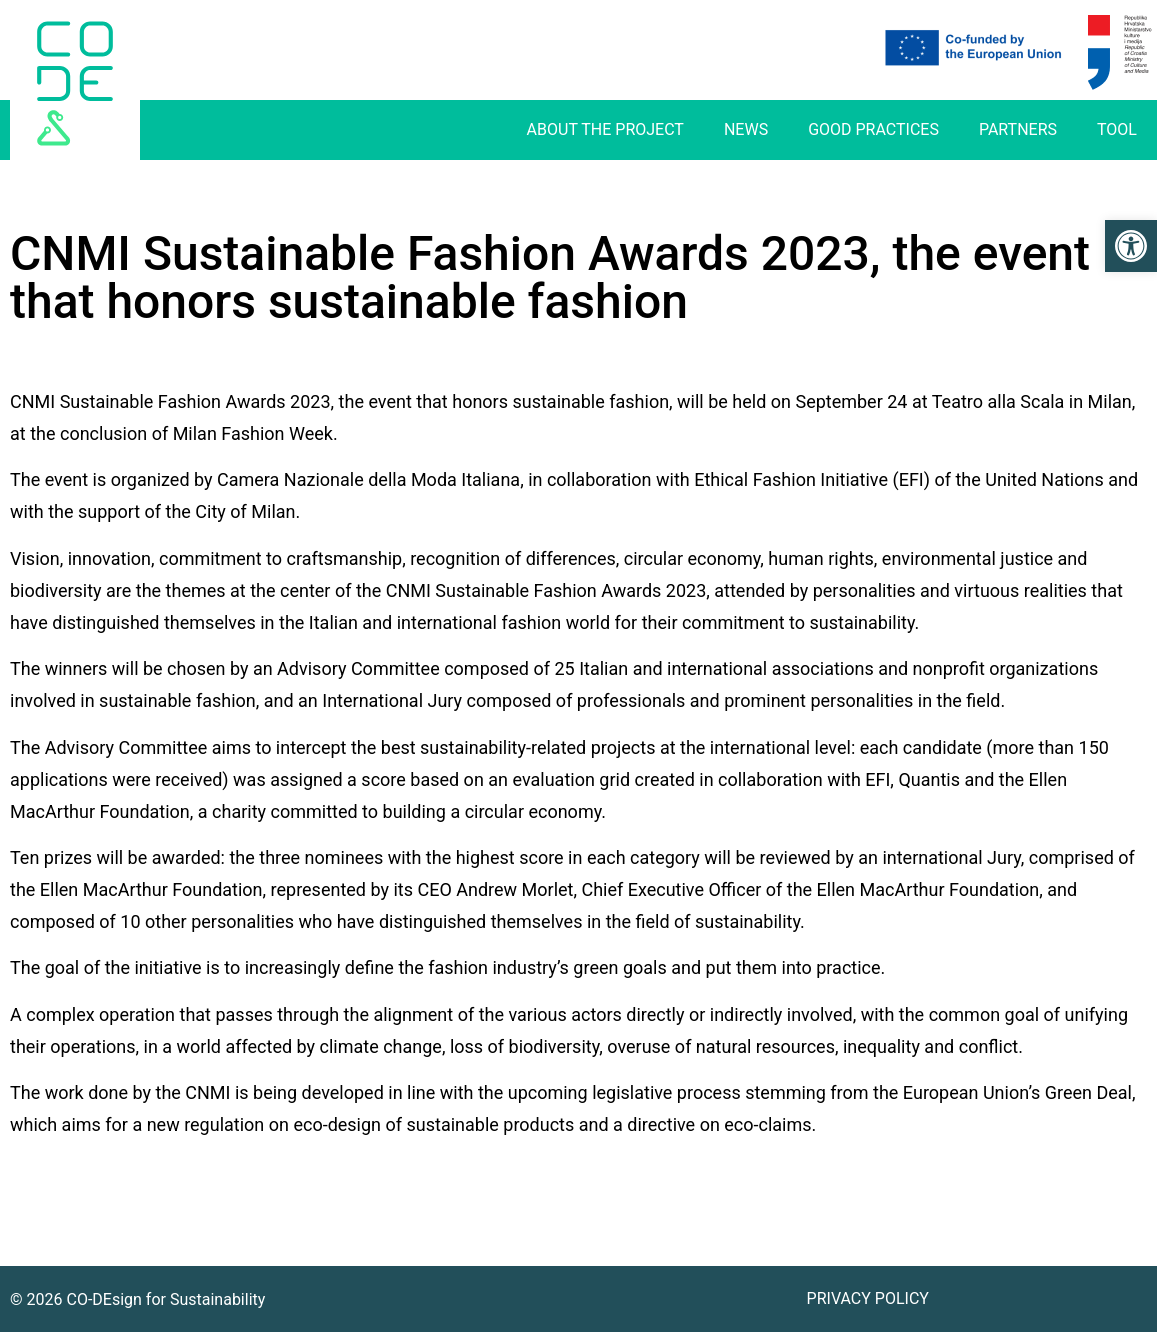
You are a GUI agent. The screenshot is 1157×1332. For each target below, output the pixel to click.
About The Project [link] (605, 129)
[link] (1131, 246)
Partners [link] (1018, 129)
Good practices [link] (873, 129)
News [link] (746, 129)
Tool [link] (1117, 129)
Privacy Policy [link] (868, 1298)
